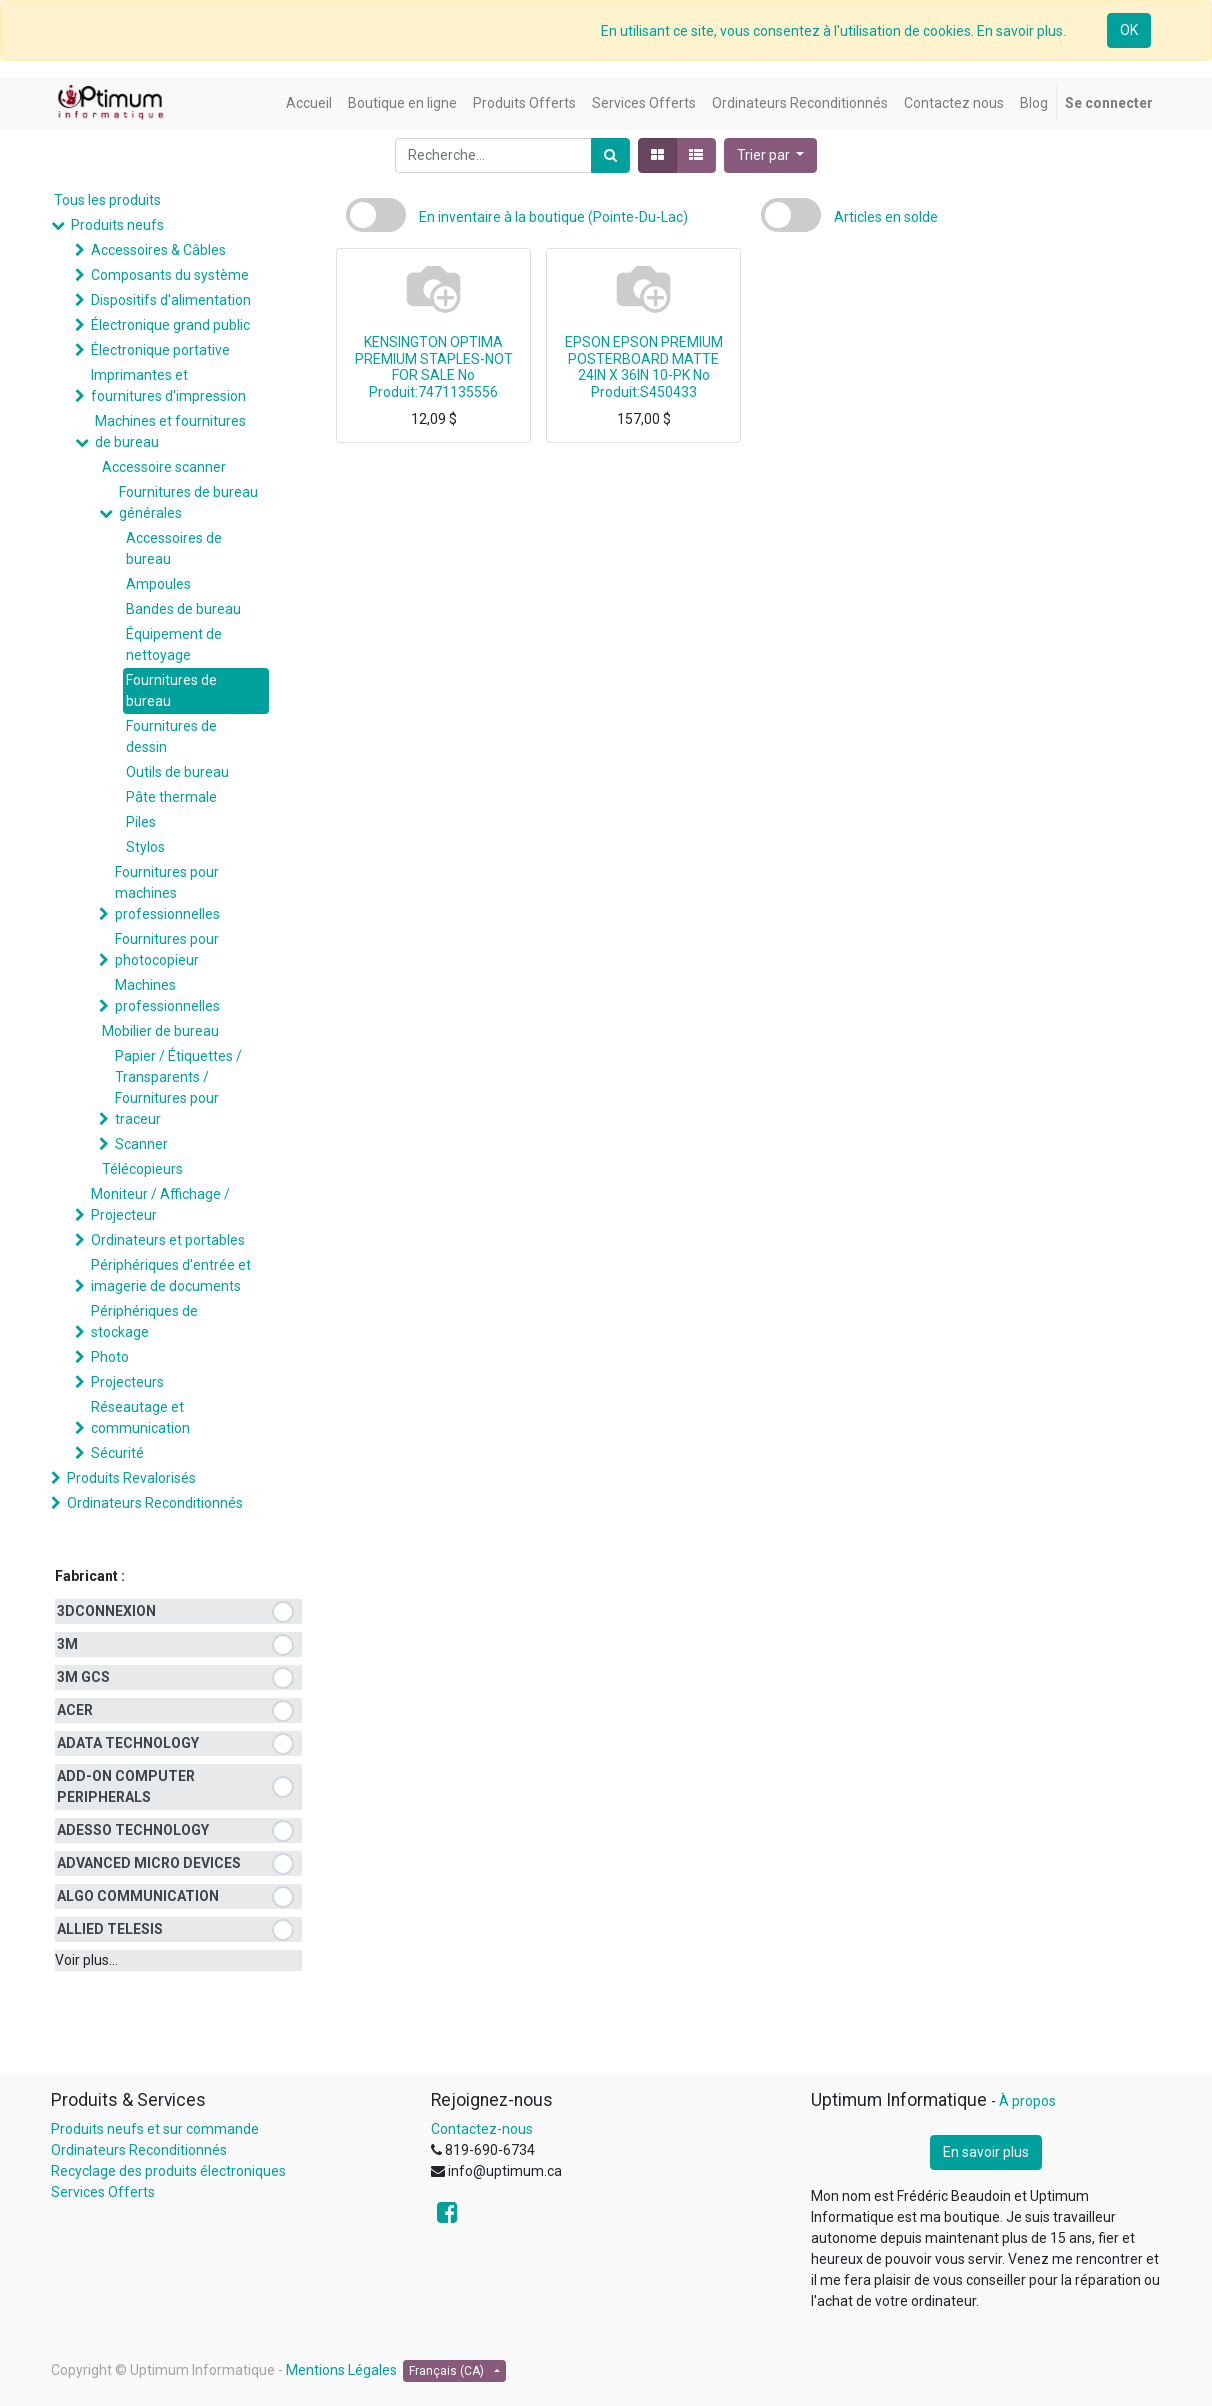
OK (1129, 30)
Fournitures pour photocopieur (167, 949)
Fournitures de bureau (171, 690)
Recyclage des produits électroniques (168, 2171)
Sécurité (117, 1453)
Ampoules (158, 584)
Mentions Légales (341, 2370)
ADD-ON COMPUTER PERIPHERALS (126, 1786)
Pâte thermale (171, 797)
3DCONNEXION (106, 1611)
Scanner (141, 1144)
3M (67, 1644)
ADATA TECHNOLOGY (128, 1743)
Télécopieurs (142, 1169)
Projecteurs (127, 1382)
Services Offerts (103, 2192)
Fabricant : (90, 1576)
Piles (141, 822)
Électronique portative (160, 350)
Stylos (145, 847)
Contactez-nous (482, 2129)
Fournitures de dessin (171, 736)
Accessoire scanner (164, 467)
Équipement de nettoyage (174, 644)
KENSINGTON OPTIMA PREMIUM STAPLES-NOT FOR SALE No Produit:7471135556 (434, 367)
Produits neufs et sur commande (155, 2129)
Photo (110, 1357)
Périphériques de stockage (144, 1321)
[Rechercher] (610, 155)
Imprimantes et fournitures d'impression (168, 385)
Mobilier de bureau (160, 1031)
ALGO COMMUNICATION (138, 1896)
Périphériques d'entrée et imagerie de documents (171, 1275)
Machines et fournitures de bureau (170, 431)
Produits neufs (117, 225)
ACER (75, 1710)
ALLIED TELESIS (110, 1929)
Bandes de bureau (183, 609)
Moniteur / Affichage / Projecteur (160, 1204)
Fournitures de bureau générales (188, 502)
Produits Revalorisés (131, 1478)
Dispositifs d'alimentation (171, 300)
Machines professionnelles (167, 995)
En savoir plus (986, 2152)
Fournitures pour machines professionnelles (167, 893)
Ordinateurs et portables (168, 1240)
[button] (771, 155)
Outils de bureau (177, 772)
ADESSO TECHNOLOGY (133, 1830)
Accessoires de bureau (174, 548)
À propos (1027, 2101)
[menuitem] (309, 103)
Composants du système (170, 275)
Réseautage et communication (140, 1417)
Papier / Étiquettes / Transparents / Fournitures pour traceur (178, 1087)
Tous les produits (107, 200)
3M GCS (83, 1677)
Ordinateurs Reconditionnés (155, 1503)
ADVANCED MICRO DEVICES (149, 1863)
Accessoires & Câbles (158, 250)
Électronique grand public (170, 325)
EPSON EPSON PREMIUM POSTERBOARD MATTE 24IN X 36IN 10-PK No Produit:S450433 (644, 367)
